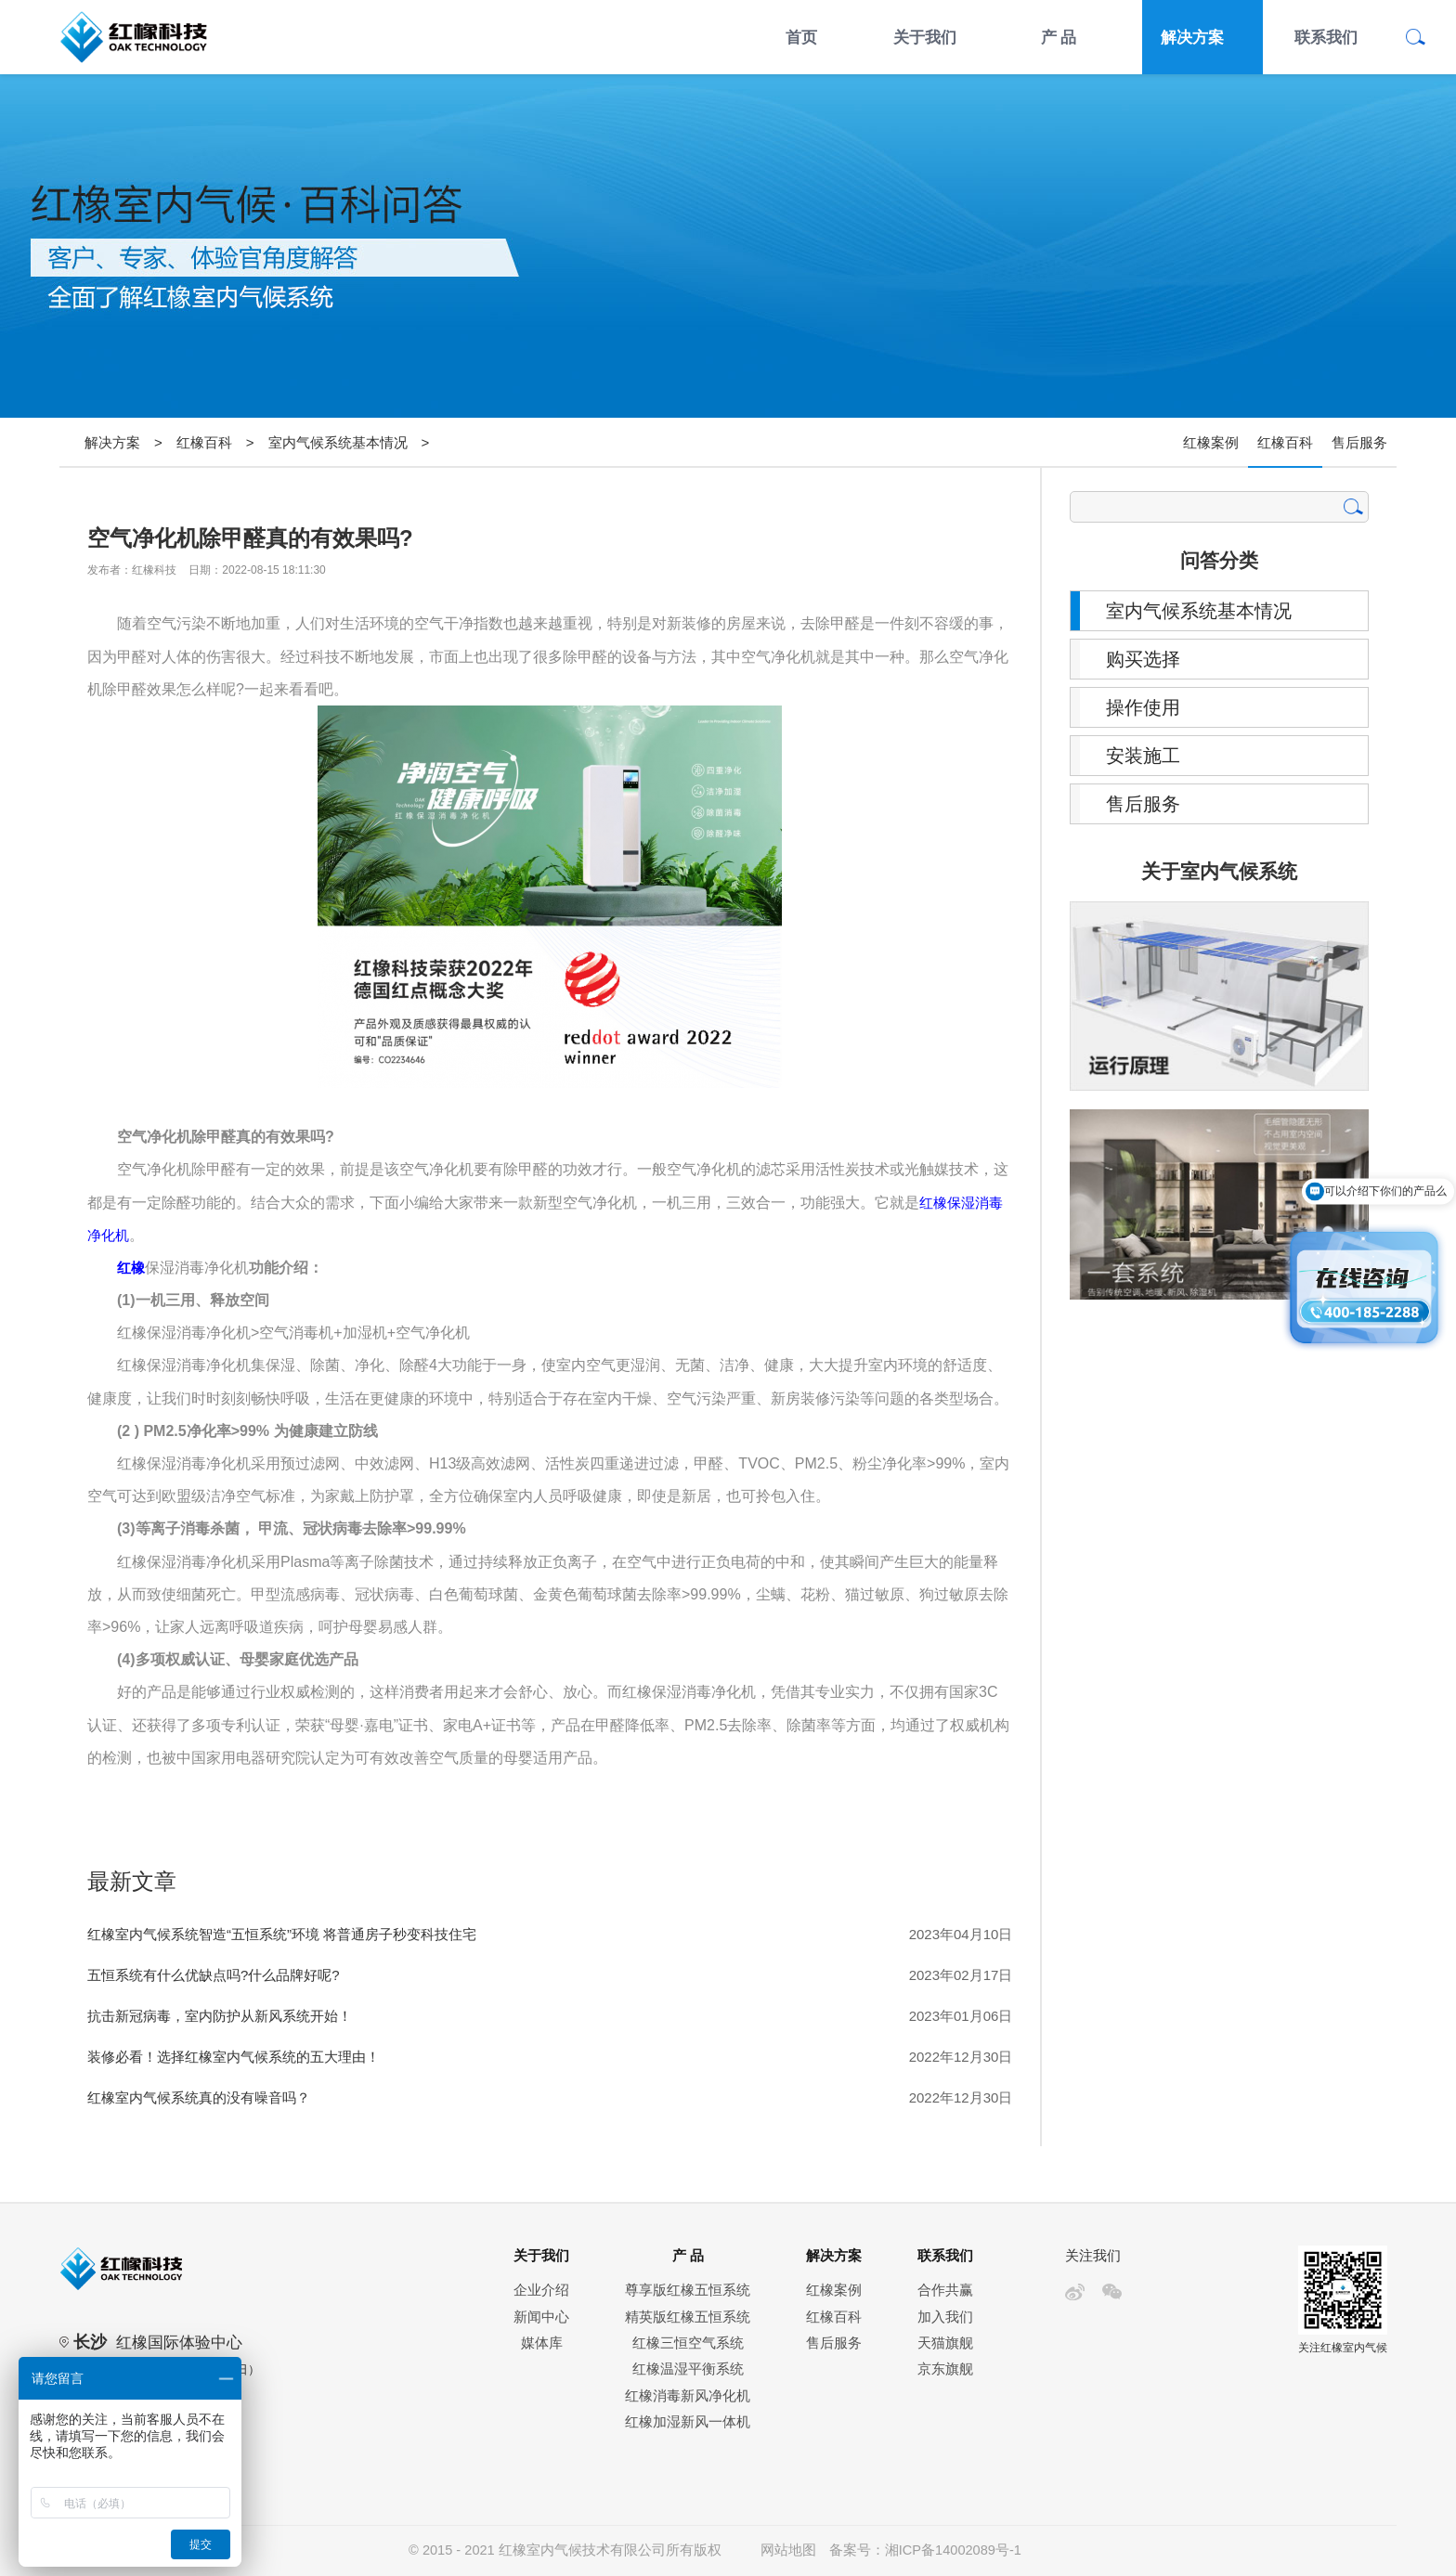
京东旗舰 (945, 2369)
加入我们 (945, 2317)
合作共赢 (945, 2290)
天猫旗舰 (945, 2343)
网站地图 (788, 2550)
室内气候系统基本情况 (338, 442)
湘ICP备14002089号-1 (953, 2550)
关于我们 (924, 37)
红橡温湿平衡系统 (688, 2369)
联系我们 (1326, 37)
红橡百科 (204, 442)
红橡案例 (1211, 442)
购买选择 (1143, 659)
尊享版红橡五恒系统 (687, 2290)
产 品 (1059, 37)
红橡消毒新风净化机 (687, 2395)
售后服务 (1359, 442)
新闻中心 (541, 2317)
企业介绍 (541, 2290)
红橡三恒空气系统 (688, 2343)
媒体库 (542, 2343)
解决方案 (1192, 37)
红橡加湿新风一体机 (687, 2421)
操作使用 (1143, 707)
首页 (801, 37)
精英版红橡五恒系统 (687, 2317)
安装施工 (1143, 755)
